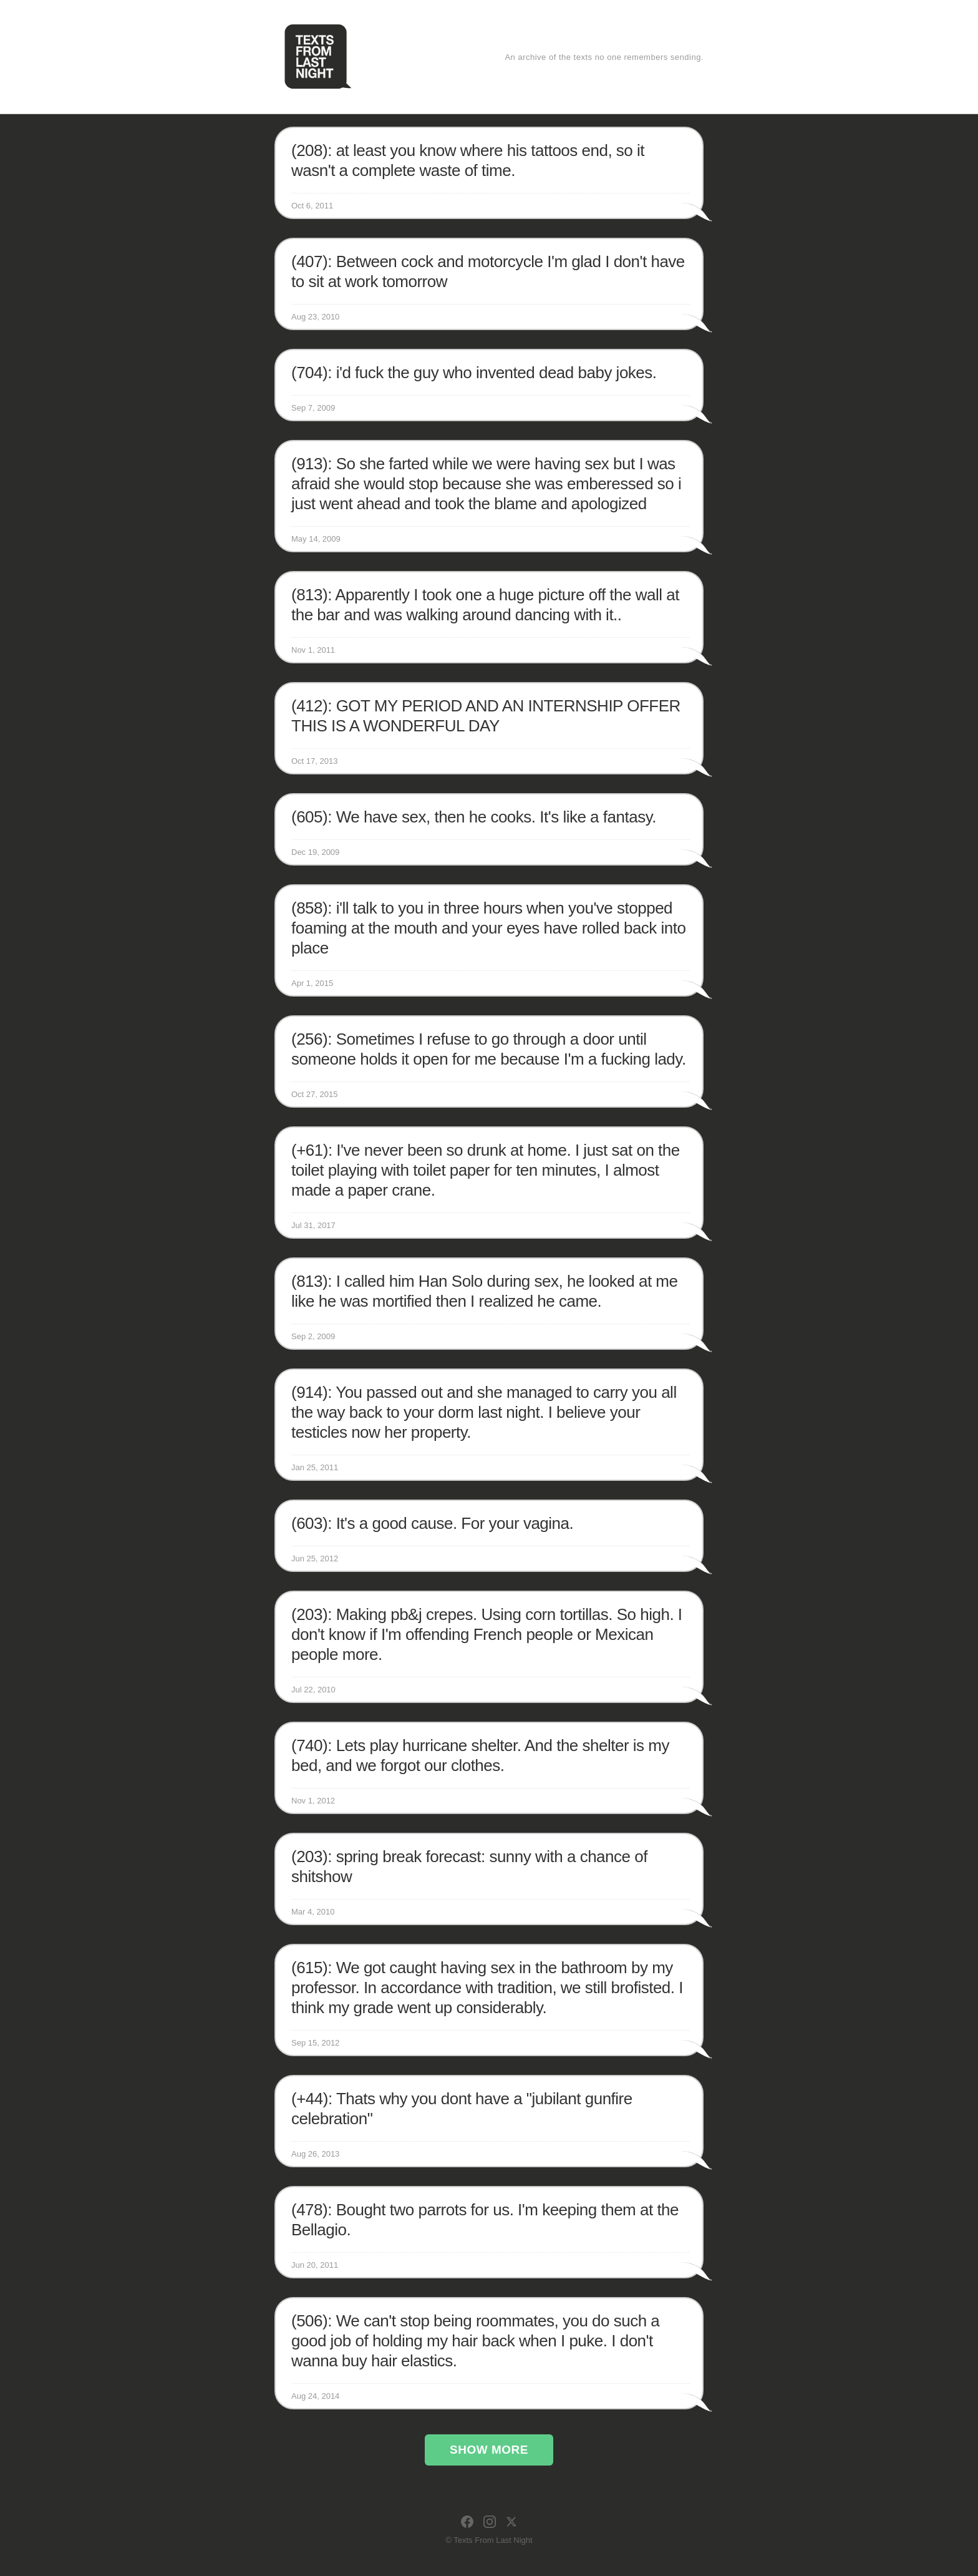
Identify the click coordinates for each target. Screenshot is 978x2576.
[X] (511, 2521)
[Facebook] (467, 2521)
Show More (489, 2449)
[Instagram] (489, 2521)
